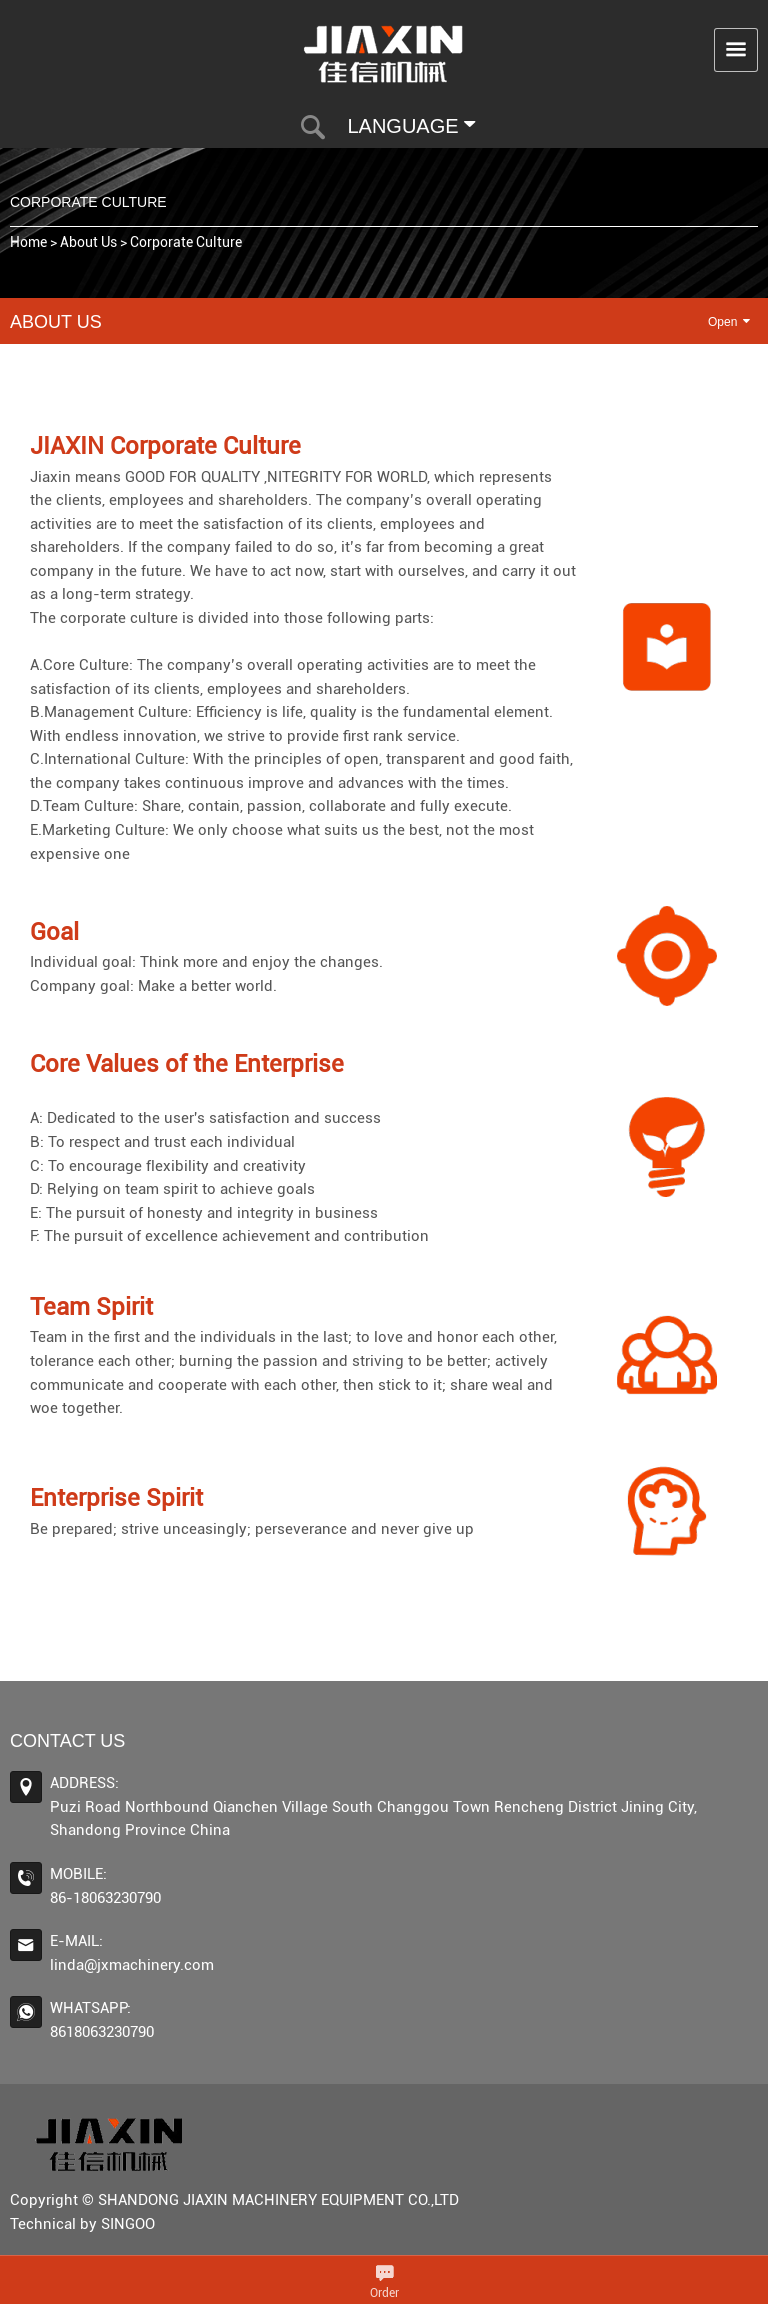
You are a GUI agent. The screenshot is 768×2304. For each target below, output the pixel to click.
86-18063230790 (105, 1898)
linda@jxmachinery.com (132, 1965)
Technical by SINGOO (82, 2224)
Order (384, 2293)
